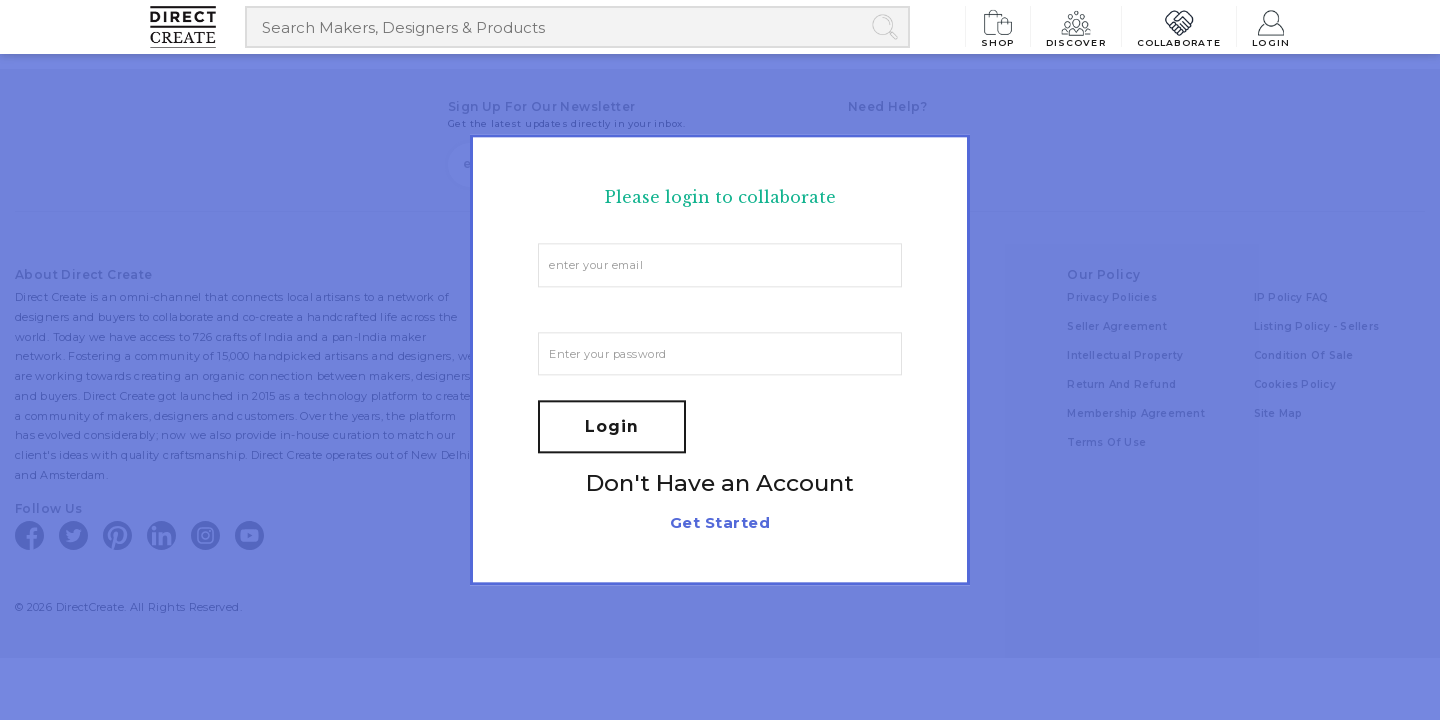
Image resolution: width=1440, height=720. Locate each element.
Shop (998, 26)
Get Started (720, 523)
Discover (1076, 26)
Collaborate (1179, 26)
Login (1271, 26)
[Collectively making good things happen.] (197, 27)
